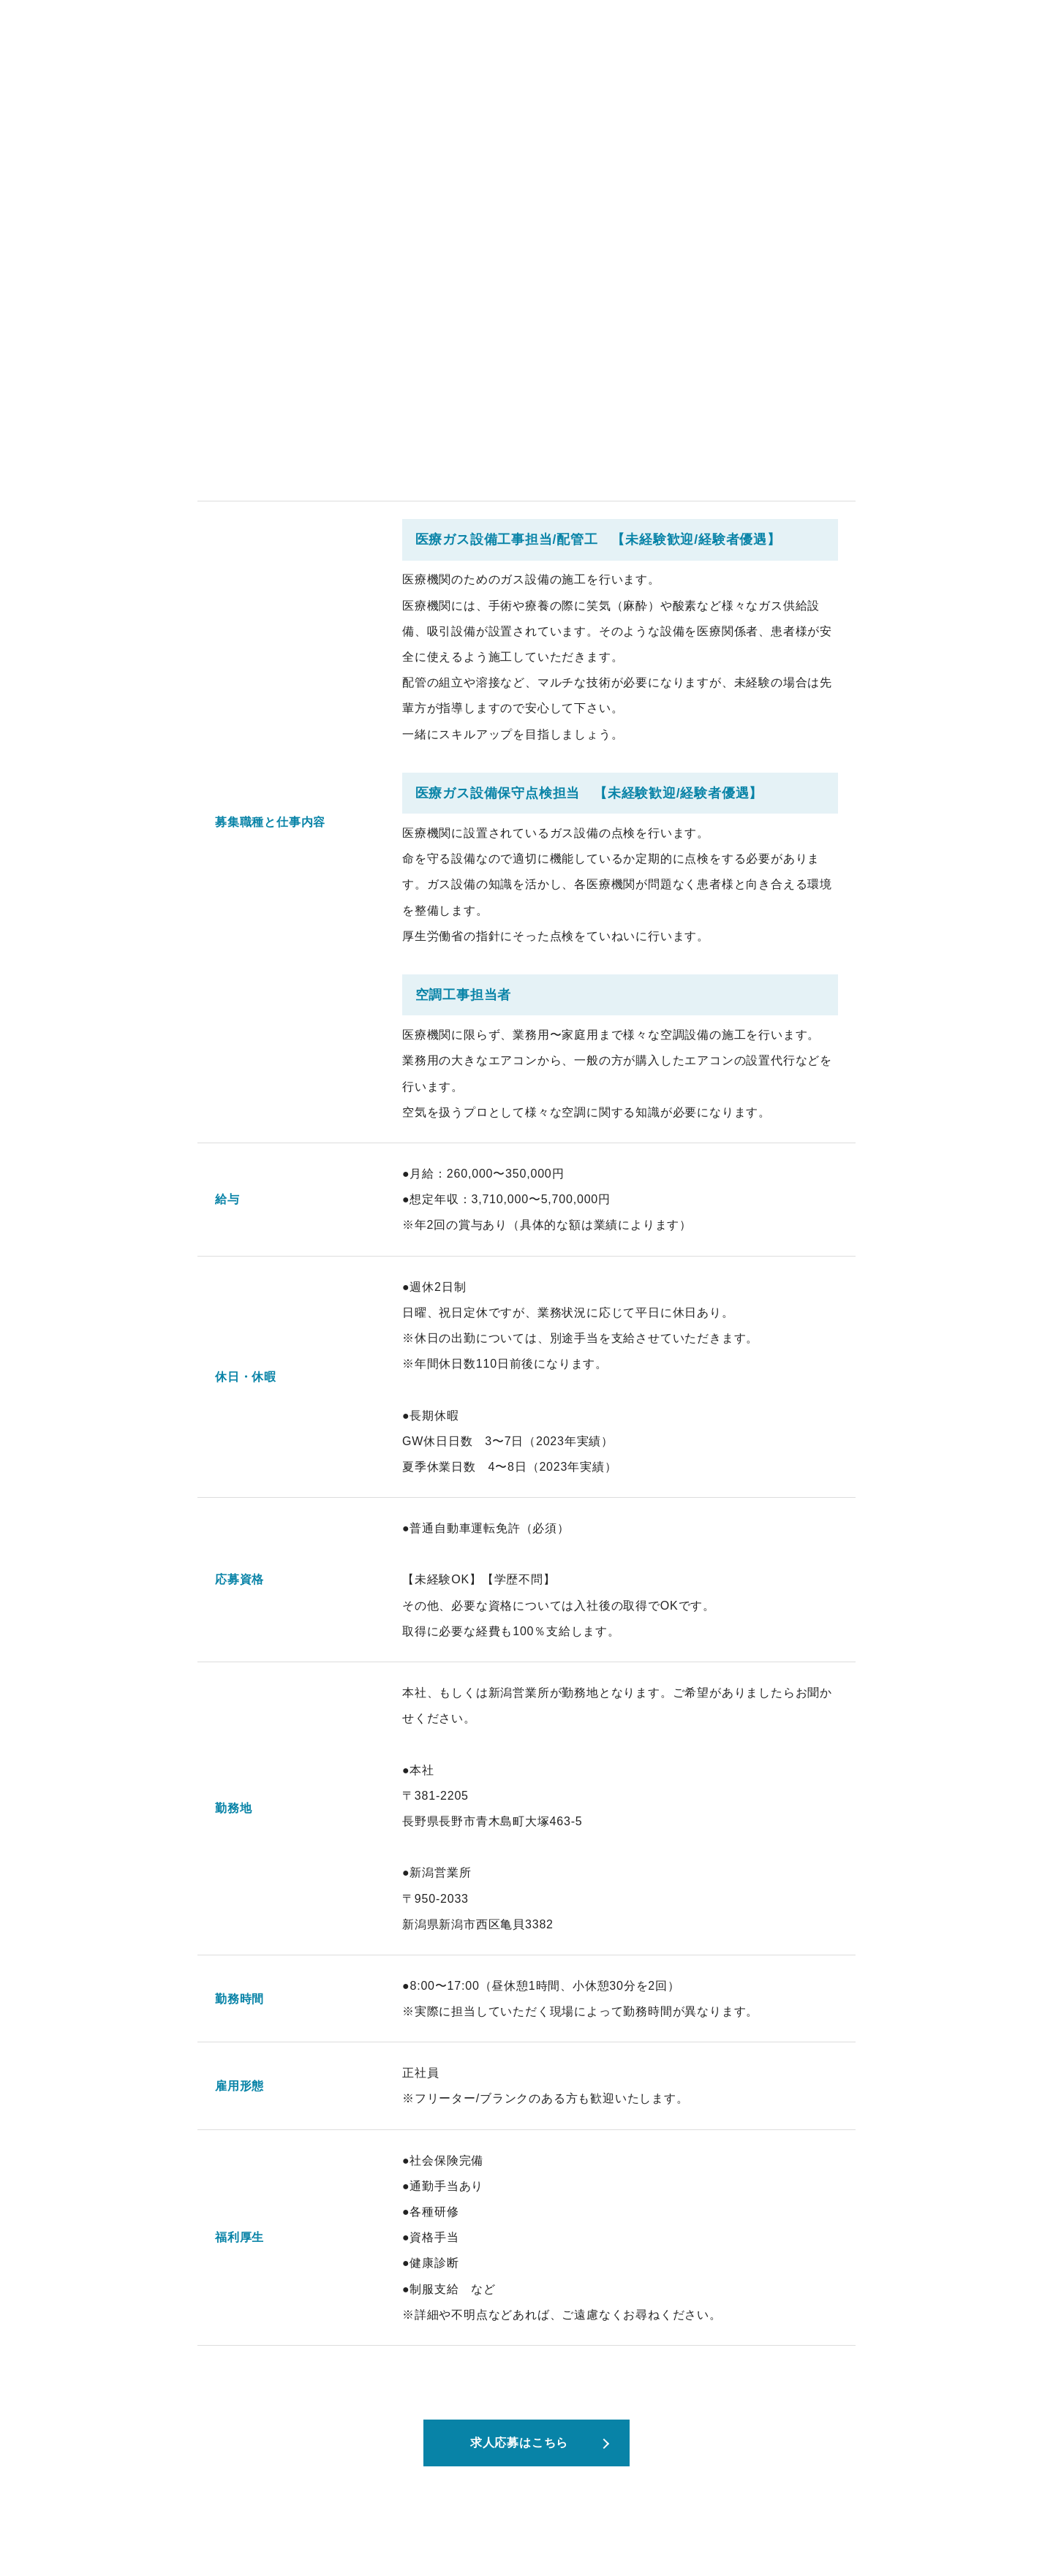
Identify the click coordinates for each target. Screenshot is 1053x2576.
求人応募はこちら (519, 2442)
